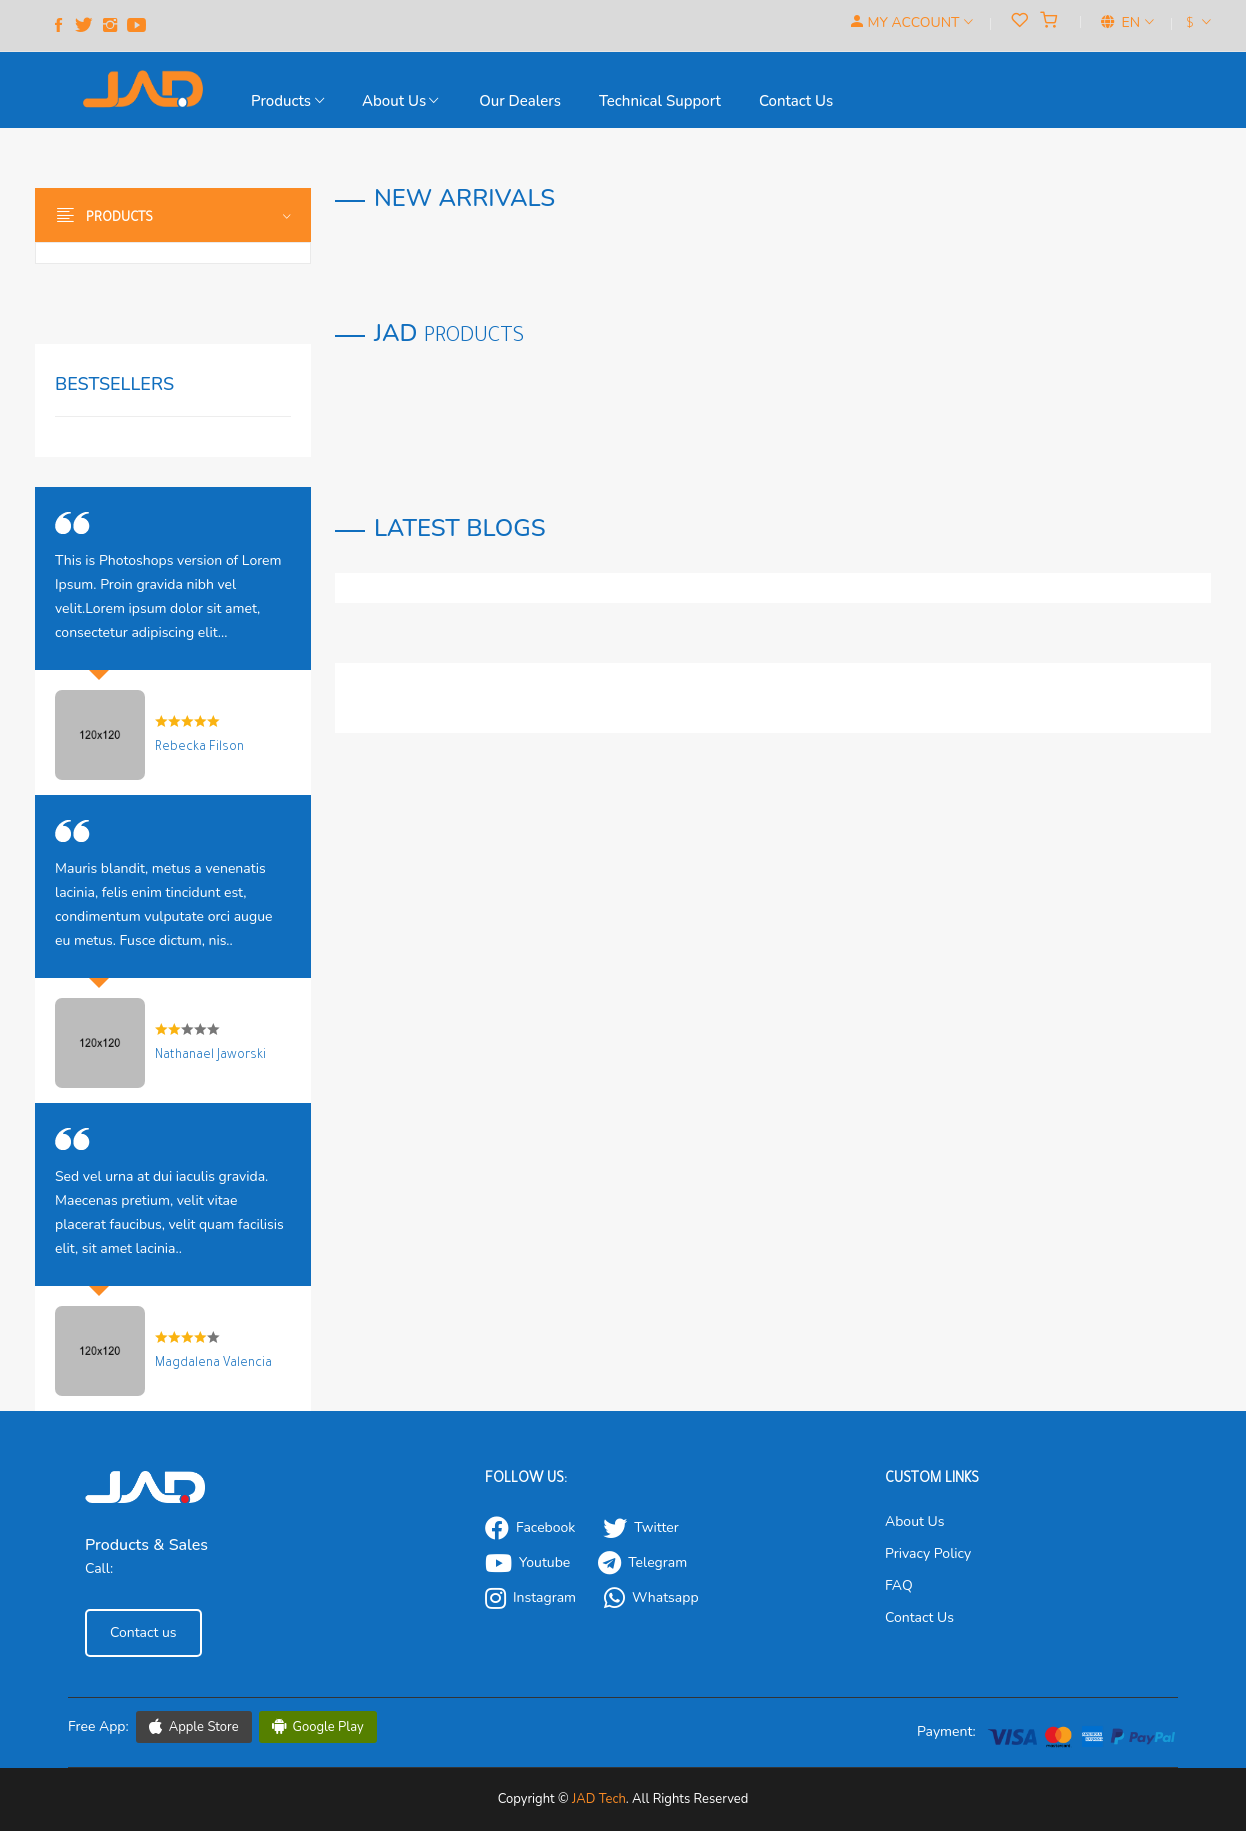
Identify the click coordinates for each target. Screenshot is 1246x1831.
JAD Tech (599, 1799)
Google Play (318, 1727)
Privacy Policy (928, 1553)
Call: (99, 1568)
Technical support (660, 101)
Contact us (796, 101)
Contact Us (919, 1617)
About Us (400, 101)
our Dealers (520, 101)
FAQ (899, 1585)
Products (287, 101)
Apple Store (194, 1727)
